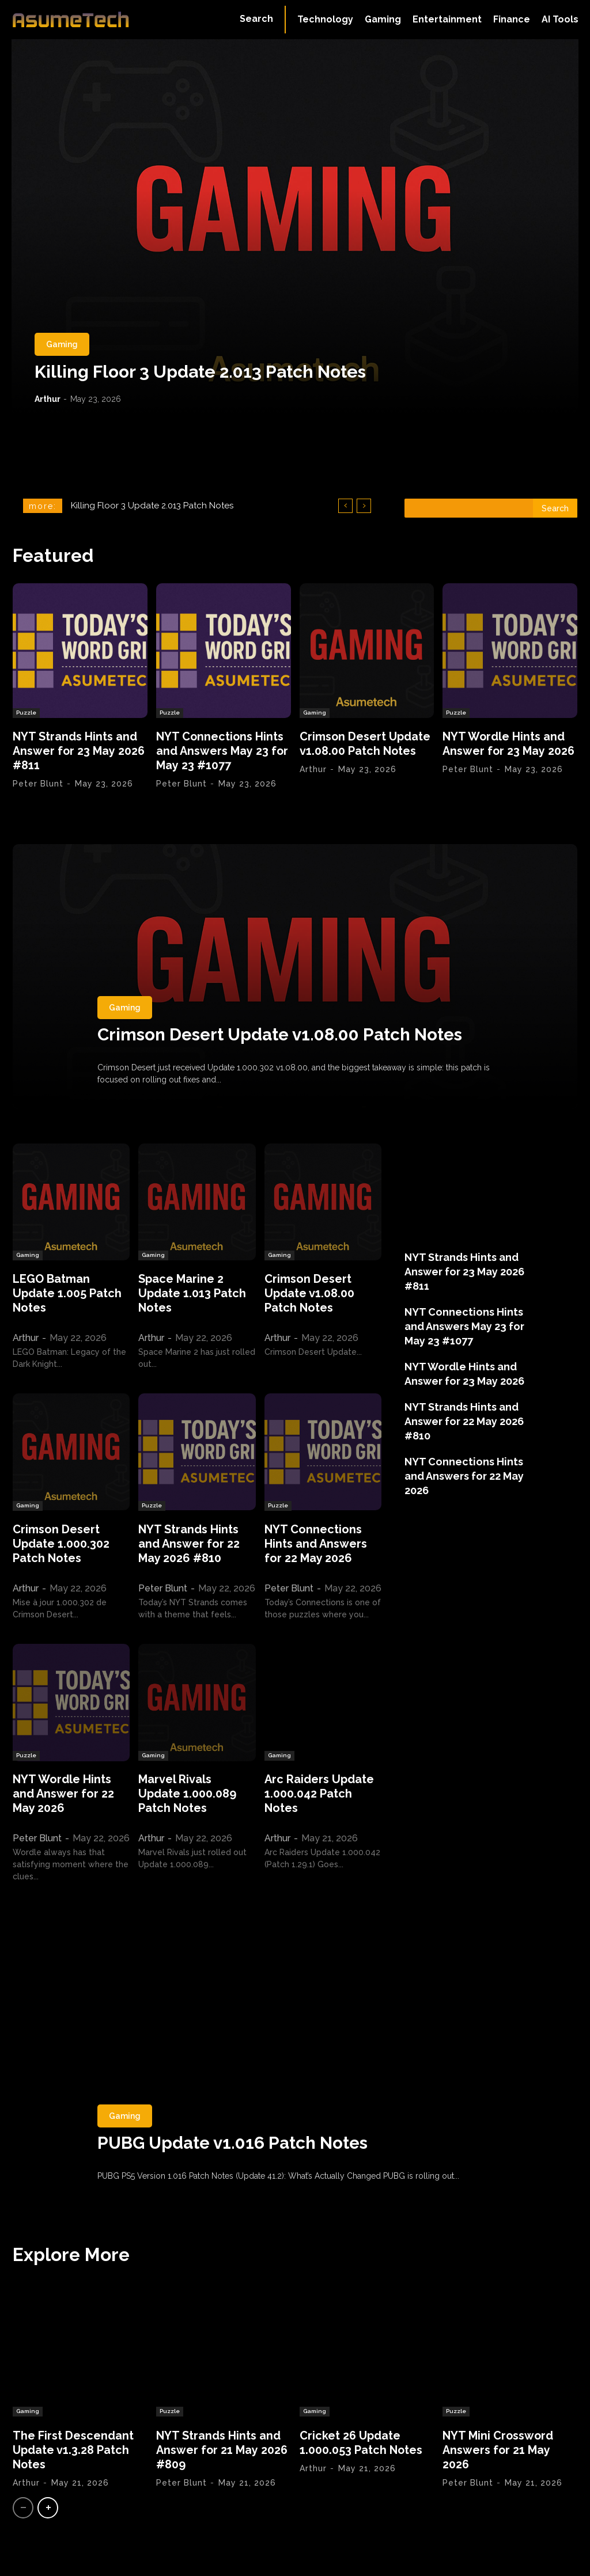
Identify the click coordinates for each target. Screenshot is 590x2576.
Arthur (47, 399)
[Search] (555, 508)
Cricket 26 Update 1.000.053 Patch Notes (361, 2443)
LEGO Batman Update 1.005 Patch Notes (67, 1293)
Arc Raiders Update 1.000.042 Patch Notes (319, 1793)
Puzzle (26, 712)
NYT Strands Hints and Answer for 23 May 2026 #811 (79, 751)
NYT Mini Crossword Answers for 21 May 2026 (498, 2450)
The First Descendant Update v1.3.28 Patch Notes (73, 2450)
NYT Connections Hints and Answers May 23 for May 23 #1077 (222, 751)
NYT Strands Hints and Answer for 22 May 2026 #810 (189, 1543)
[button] (256, 19)
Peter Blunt (38, 783)
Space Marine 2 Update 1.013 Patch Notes (192, 1293)
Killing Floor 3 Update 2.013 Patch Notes (200, 372)
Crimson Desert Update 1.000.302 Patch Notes (61, 1543)
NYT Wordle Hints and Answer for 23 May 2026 (508, 744)
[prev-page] (23, 2507)
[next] (364, 506)
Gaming (62, 344)
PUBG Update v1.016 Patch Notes (234, 2143)
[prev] (345, 506)
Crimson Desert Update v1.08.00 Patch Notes (366, 744)
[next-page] (47, 2507)
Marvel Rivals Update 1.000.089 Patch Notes (187, 1793)
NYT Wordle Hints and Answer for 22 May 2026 (63, 1793)
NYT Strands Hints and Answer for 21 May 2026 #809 (222, 2450)
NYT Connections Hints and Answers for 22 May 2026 (315, 1543)
